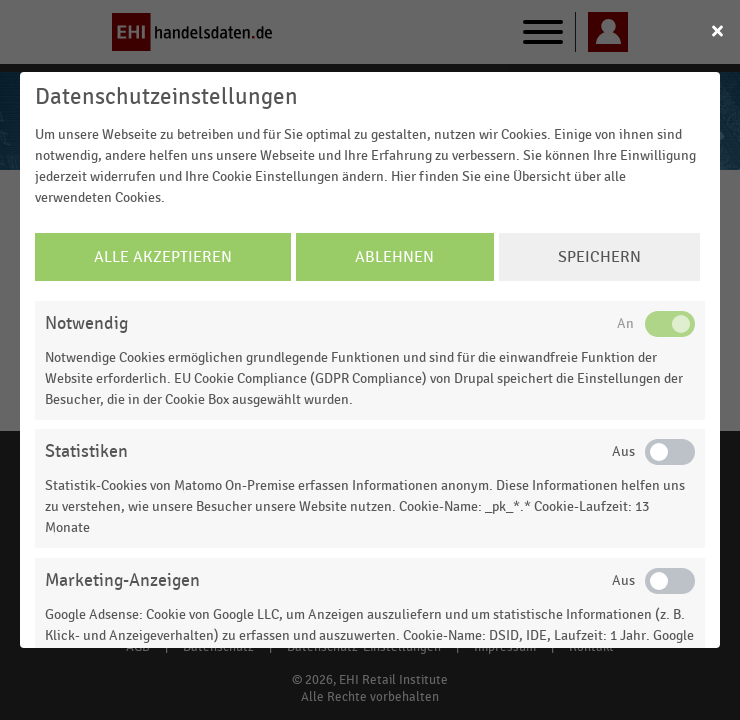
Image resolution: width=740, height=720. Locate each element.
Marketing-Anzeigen (122, 580)
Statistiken (86, 451)
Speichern (599, 257)
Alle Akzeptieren (163, 257)
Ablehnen (394, 257)
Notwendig (86, 323)
